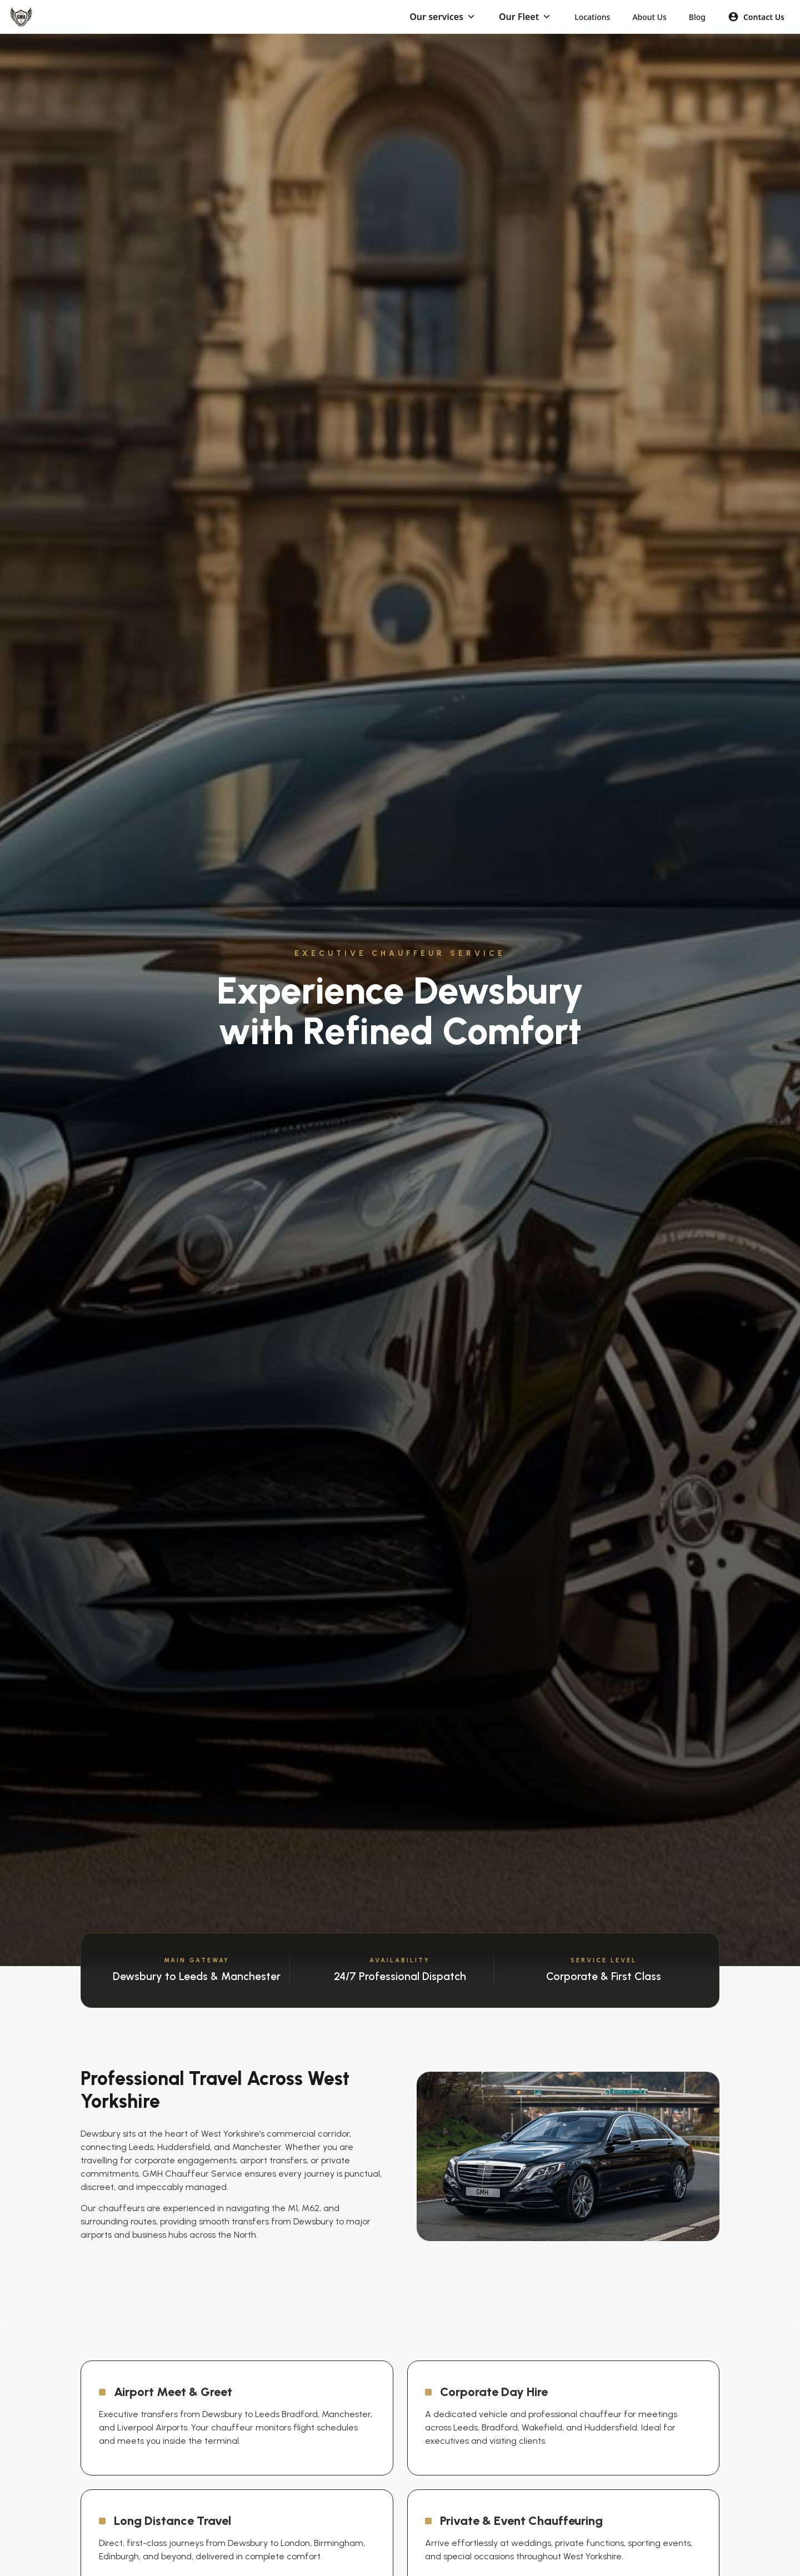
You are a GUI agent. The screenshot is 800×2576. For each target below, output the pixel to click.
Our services (436, 17)
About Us (649, 17)
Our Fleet (519, 17)
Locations (592, 17)
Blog (697, 17)
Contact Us (756, 16)
